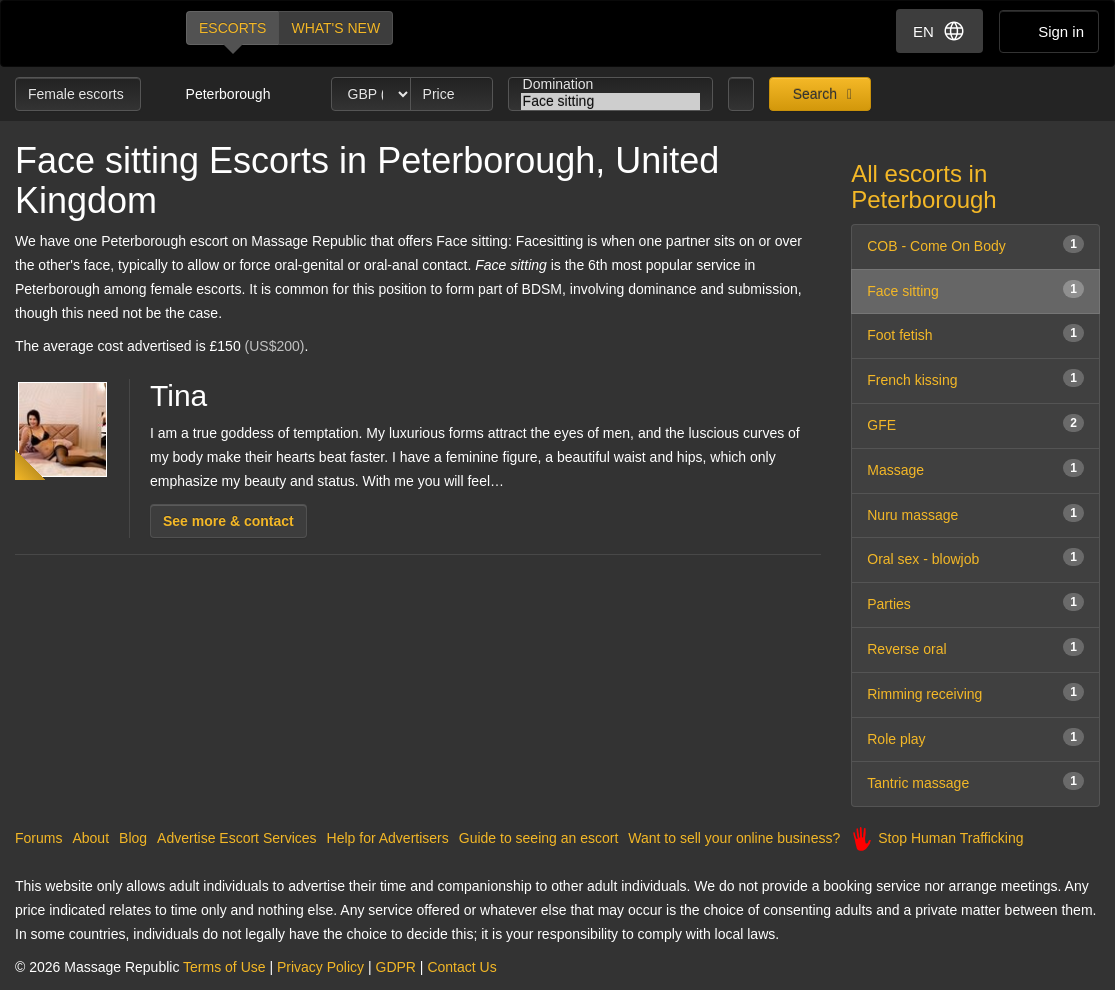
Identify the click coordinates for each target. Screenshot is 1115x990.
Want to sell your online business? (734, 838)
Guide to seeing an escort (539, 838)
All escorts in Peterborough (923, 186)
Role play (975, 737)
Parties (975, 602)
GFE (975, 423)
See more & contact (228, 521)
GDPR (396, 967)
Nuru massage (975, 513)
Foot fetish (975, 333)
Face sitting (611, 101)
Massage (975, 468)
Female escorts (78, 94)
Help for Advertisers (388, 838)
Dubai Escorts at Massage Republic (83, 33)
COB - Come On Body (975, 244)
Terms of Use (224, 967)
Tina (178, 395)
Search (813, 94)
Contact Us (461, 967)
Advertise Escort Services (237, 838)
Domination (611, 84)
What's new (335, 28)
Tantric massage (975, 781)
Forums (38, 838)
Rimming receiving (975, 692)
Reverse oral (975, 647)
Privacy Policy (320, 967)
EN (939, 31)
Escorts (232, 28)
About (90, 838)
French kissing (975, 378)
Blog (133, 838)
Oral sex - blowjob (975, 557)
